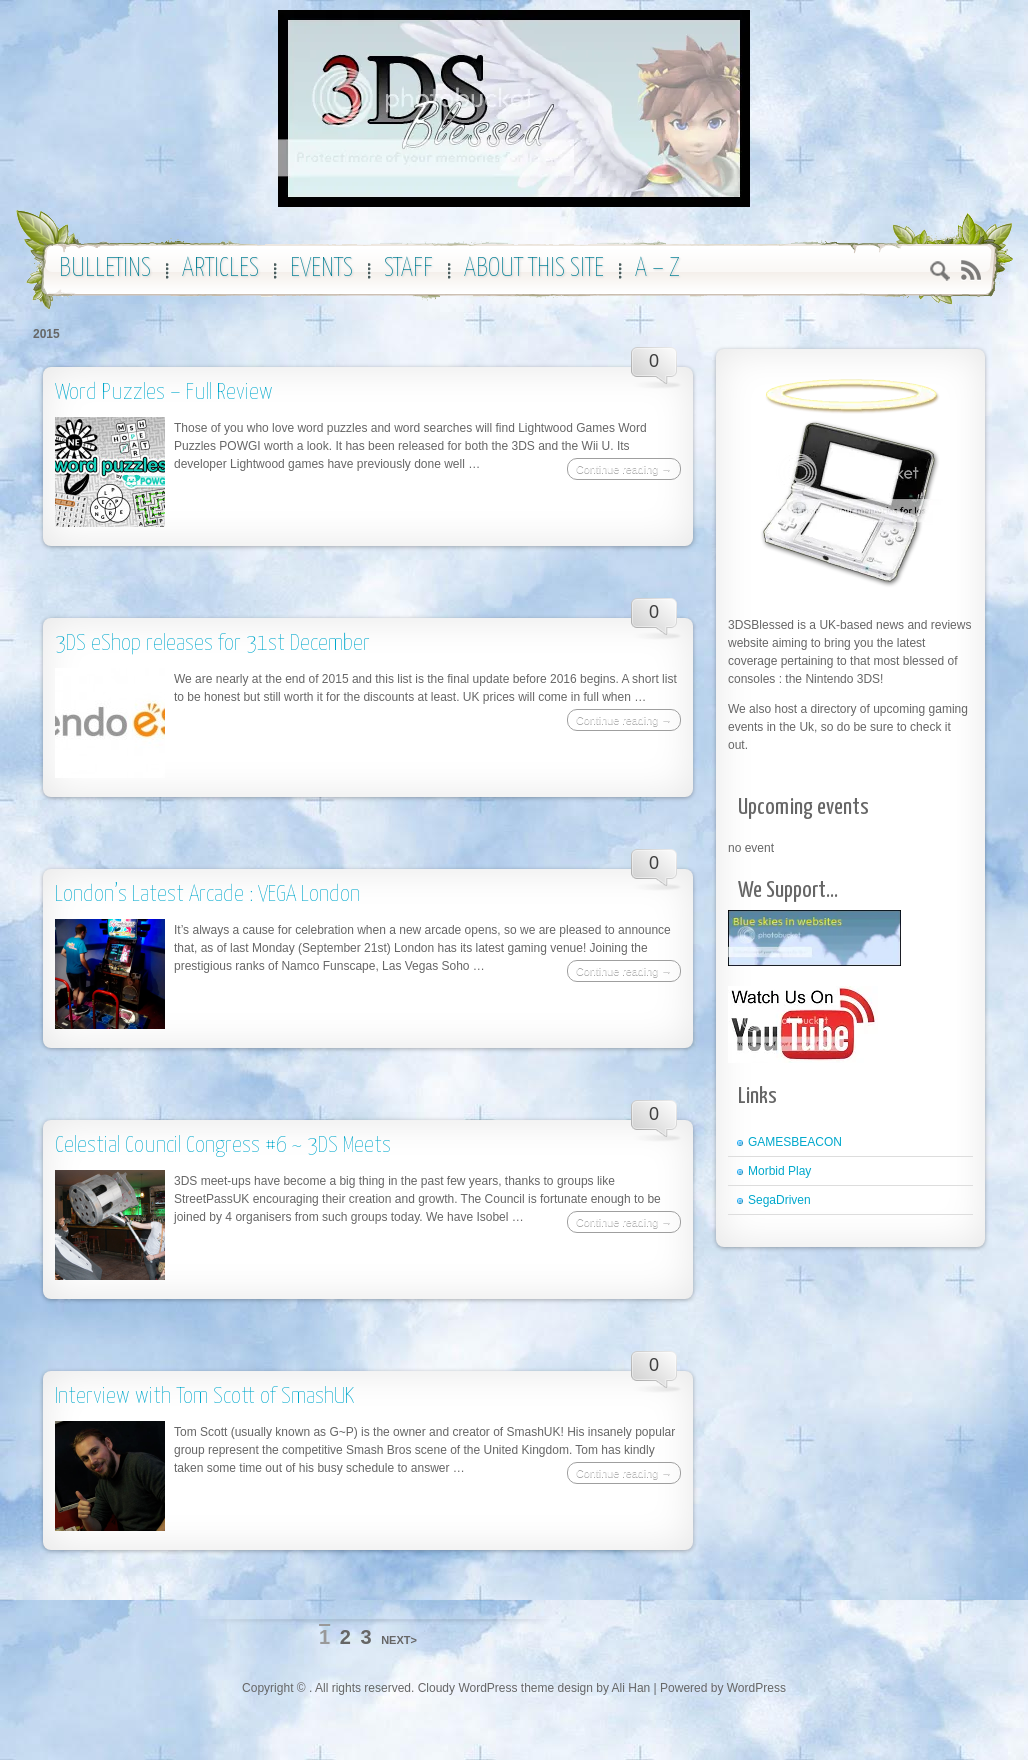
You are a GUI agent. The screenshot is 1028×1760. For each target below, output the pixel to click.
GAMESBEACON (795, 1142)
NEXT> (399, 1640)
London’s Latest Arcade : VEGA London (207, 894)
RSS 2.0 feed (970, 270)
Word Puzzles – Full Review (164, 392)
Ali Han (631, 1688)
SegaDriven (779, 1200)
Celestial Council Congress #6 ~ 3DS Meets (223, 1145)
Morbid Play (779, 1171)
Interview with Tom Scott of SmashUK (204, 1396)
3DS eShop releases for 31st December (212, 643)
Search (940, 273)
